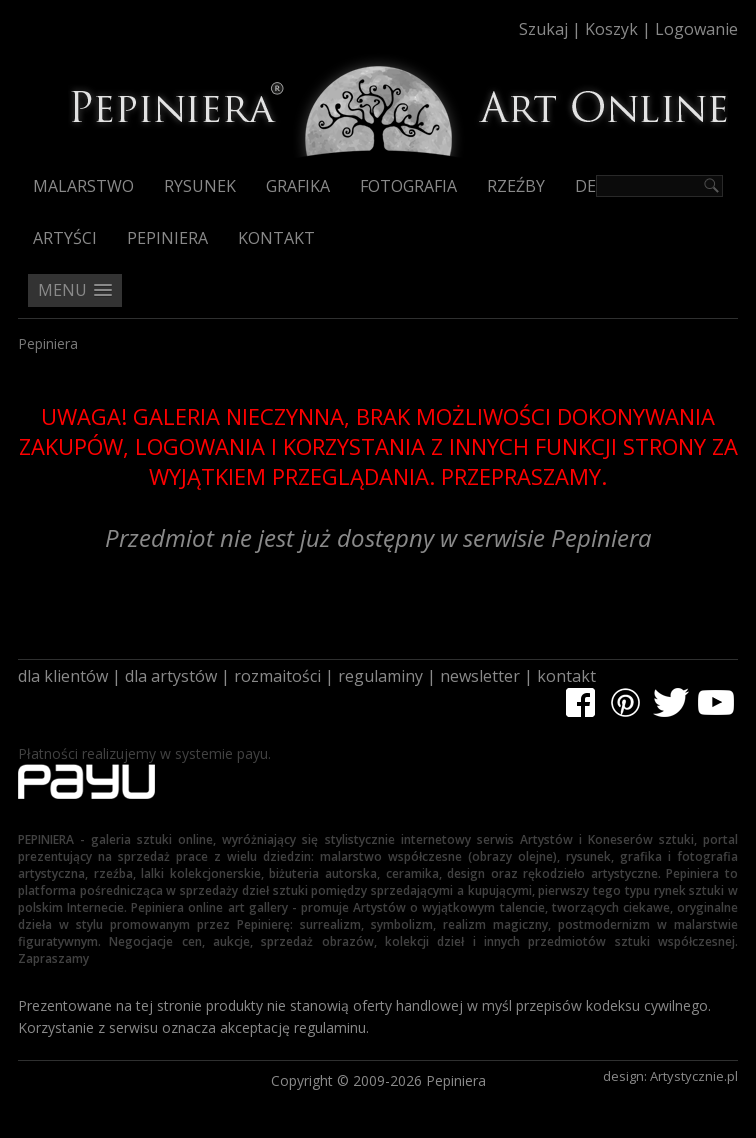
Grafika (298, 186)
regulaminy (380, 676)
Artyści (65, 238)
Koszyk (611, 29)
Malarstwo (83, 186)
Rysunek (200, 186)
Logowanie (696, 29)
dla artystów (171, 676)
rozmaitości (277, 676)
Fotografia (408, 186)
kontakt (566, 676)
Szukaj (543, 29)
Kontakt (276, 238)
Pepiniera (167, 238)
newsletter (480, 676)
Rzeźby (516, 186)
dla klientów (63, 676)
